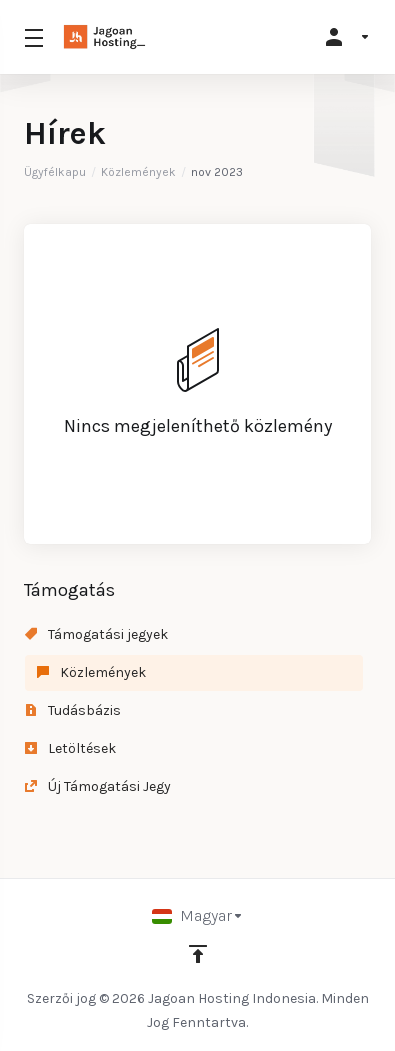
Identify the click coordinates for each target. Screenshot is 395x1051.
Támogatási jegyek (96, 634)
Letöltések (70, 748)
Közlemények (138, 172)
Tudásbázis (73, 710)
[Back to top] (198, 954)
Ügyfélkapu (55, 172)
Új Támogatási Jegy (98, 786)
